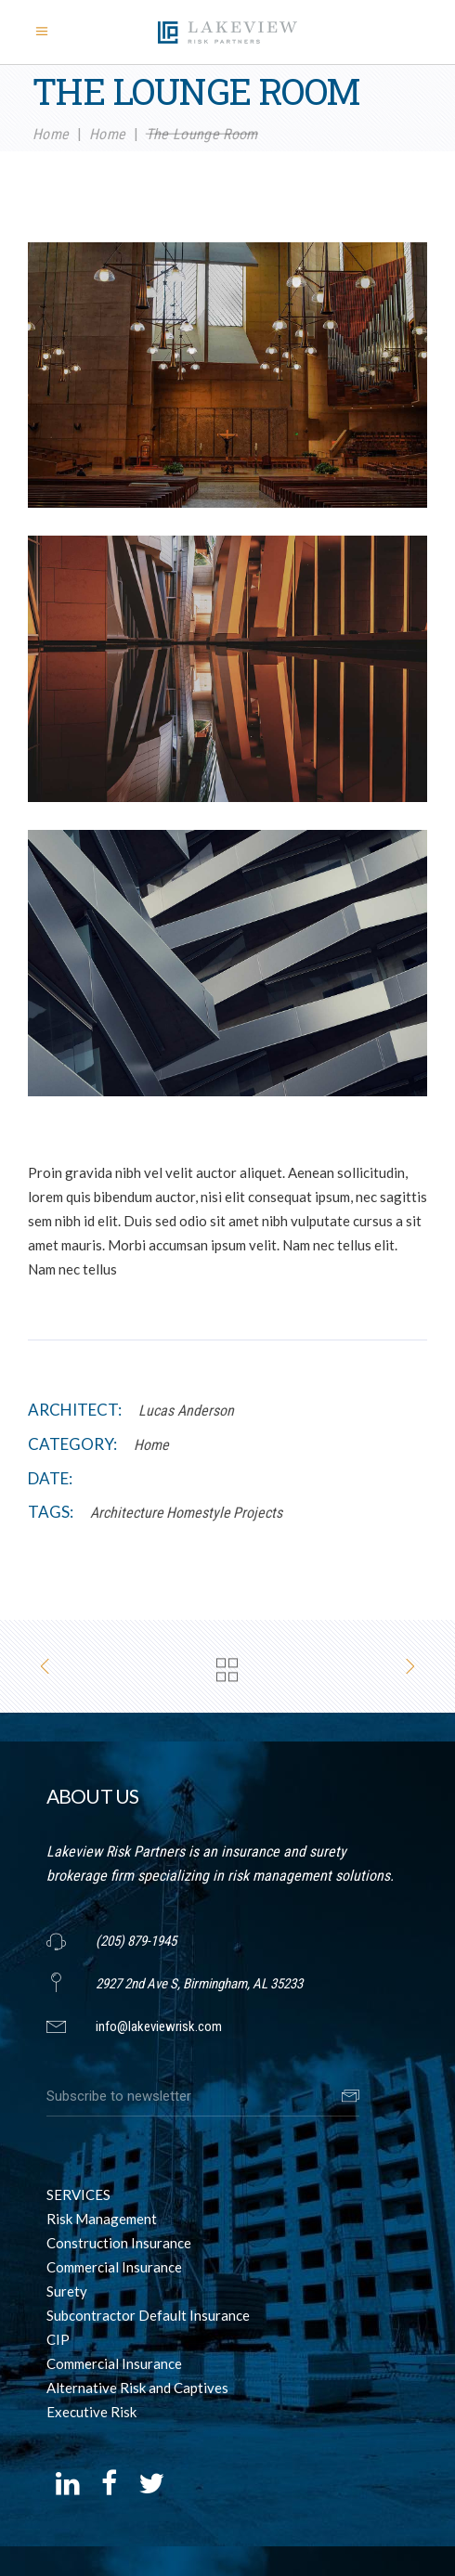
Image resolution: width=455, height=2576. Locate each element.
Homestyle (198, 1512)
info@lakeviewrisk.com (159, 2026)
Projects (257, 1512)
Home (50, 133)
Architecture (126, 1512)
